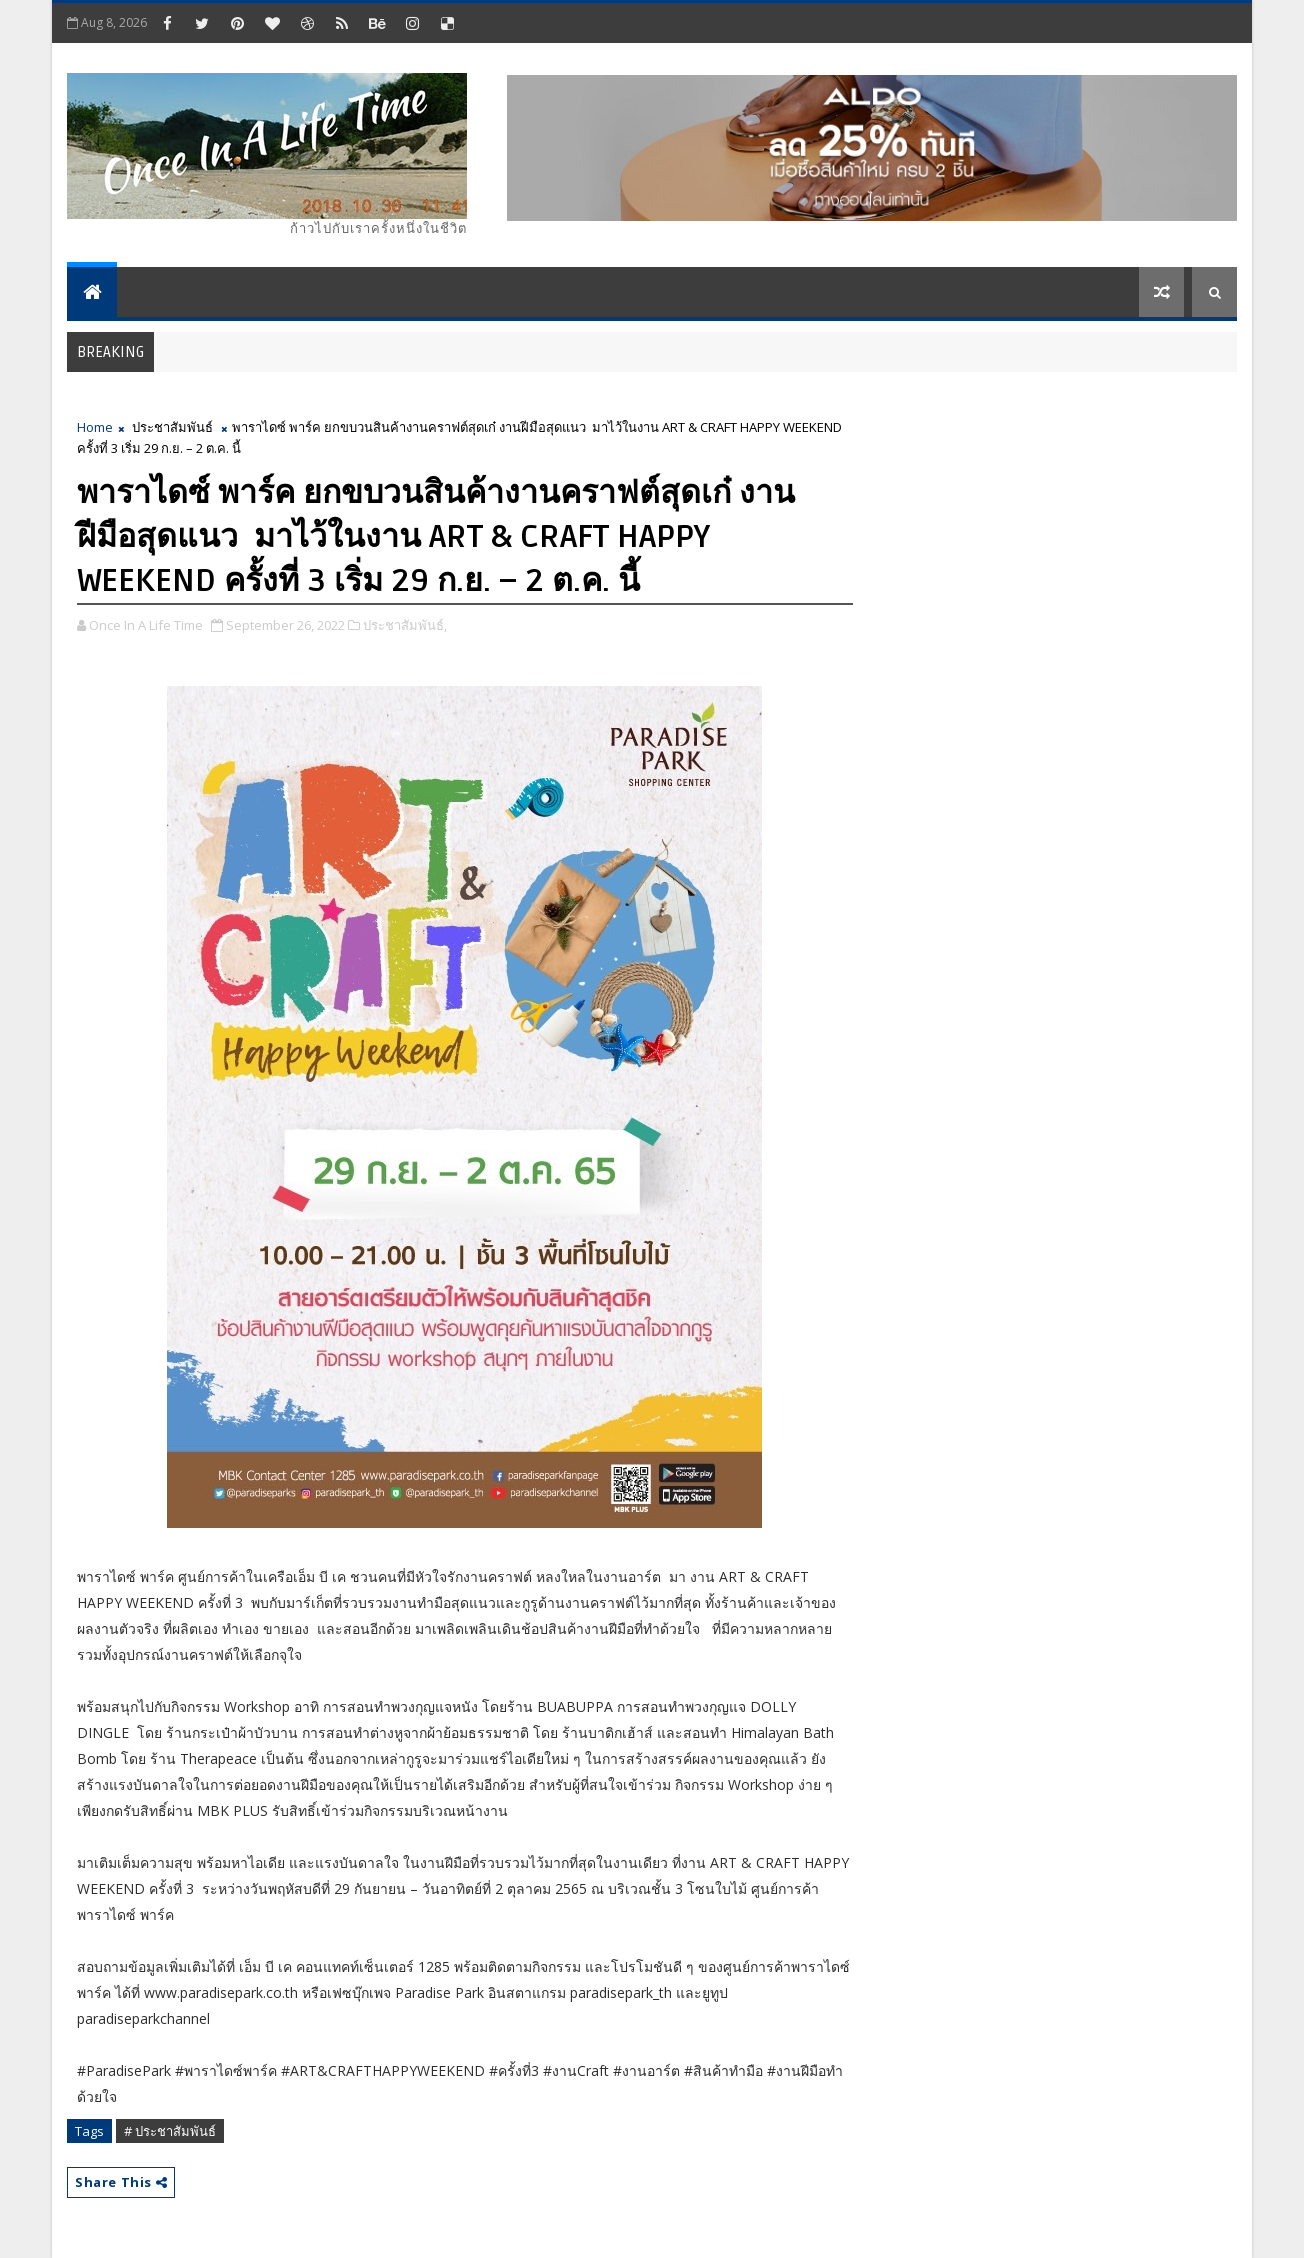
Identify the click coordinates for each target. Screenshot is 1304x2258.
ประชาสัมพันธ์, (405, 625)
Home (95, 427)
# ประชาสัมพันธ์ (170, 2131)
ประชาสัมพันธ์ (172, 427)
